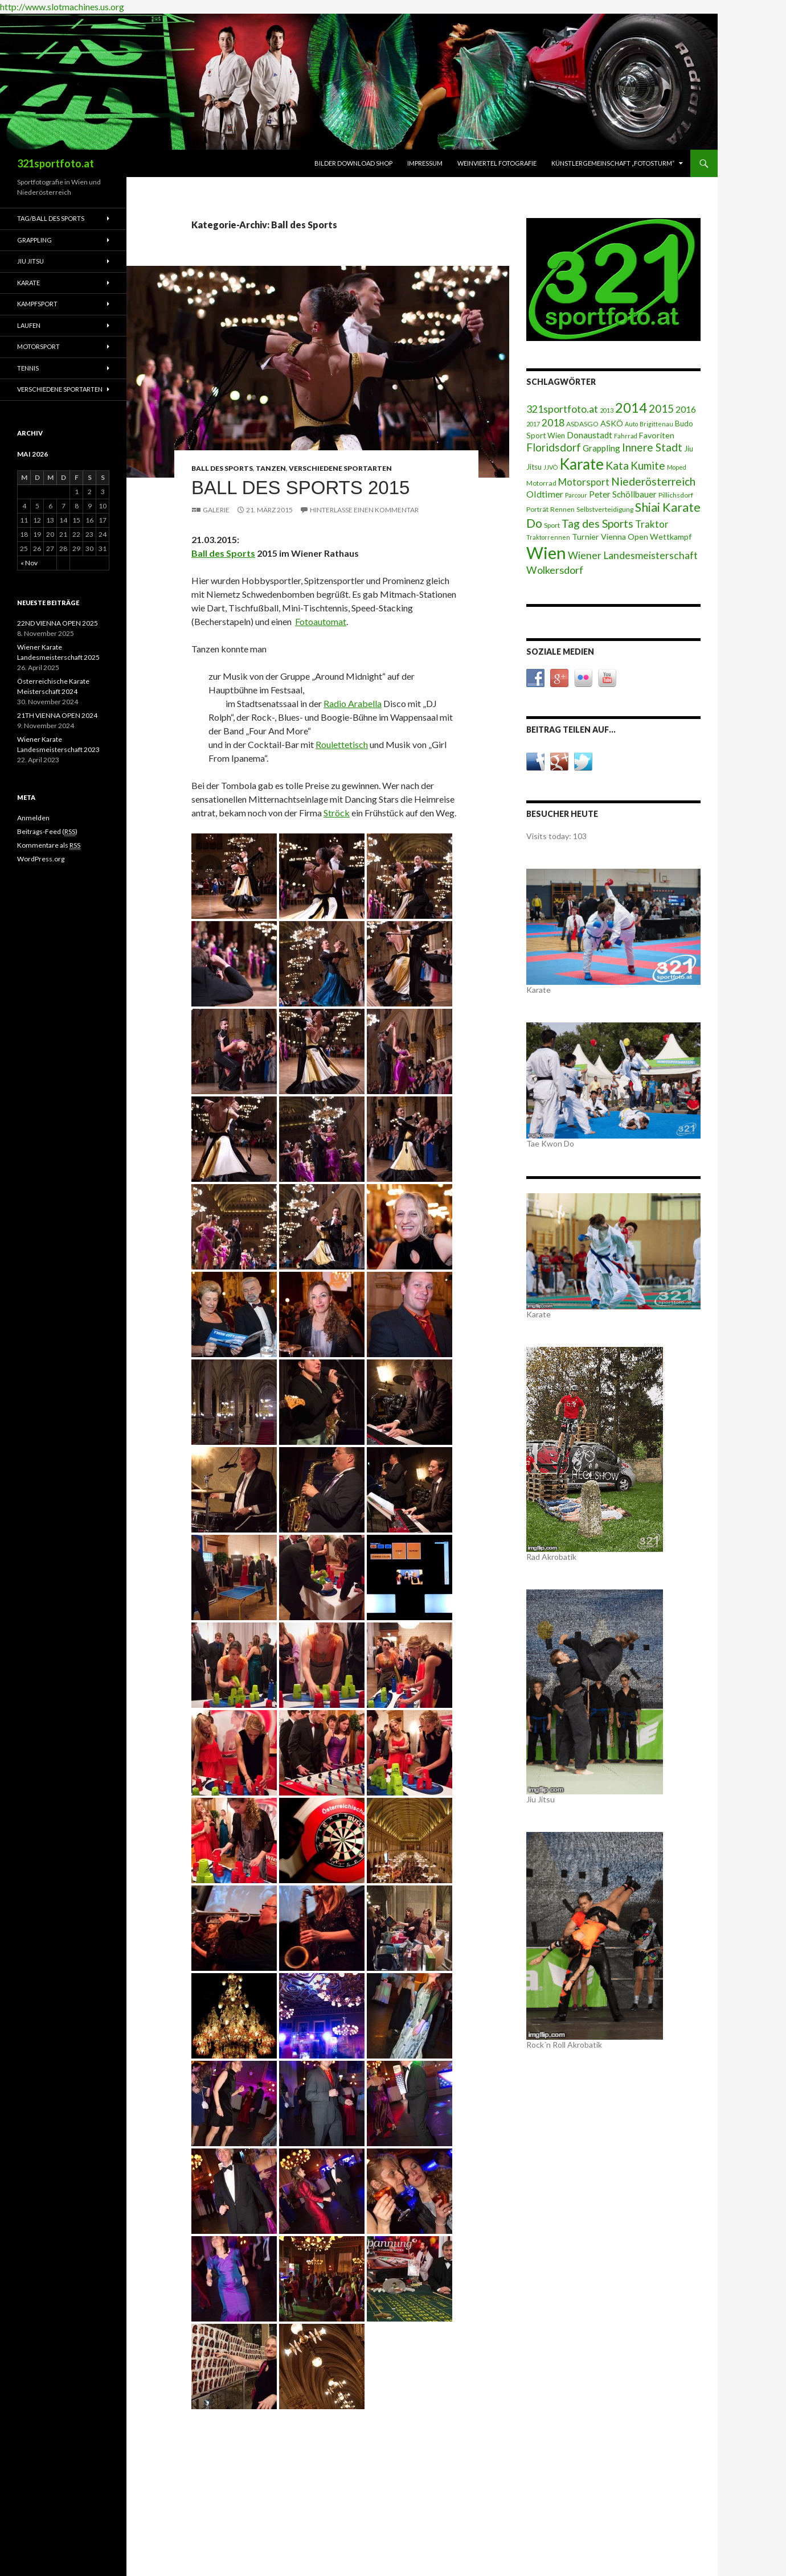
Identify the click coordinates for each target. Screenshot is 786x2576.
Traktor (652, 524)
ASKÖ (611, 423)
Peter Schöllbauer (623, 494)
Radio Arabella (353, 703)
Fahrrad (625, 435)
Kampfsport (37, 303)
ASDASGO (582, 424)
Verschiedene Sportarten (340, 468)
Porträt (537, 509)
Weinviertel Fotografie (497, 163)
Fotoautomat (320, 621)
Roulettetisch (342, 744)
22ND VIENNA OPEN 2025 (57, 623)
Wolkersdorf (554, 570)
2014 (631, 408)
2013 (606, 410)
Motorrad (541, 483)
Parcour (576, 495)
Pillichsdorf (675, 495)
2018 (553, 423)
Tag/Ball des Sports (50, 218)
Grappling (601, 448)
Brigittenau (656, 424)
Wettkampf (670, 536)
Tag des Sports (597, 523)
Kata (617, 465)
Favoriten (656, 435)
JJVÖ (550, 467)
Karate (581, 464)
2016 (686, 409)
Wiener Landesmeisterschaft (633, 555)
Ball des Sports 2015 (300, 487)
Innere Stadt (652, 447)
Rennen (562, 509)
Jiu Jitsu (30, 261)
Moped (676, 467)
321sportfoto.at (55, 163)
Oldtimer (544, 493)
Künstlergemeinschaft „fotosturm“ (613, 163)
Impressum (425, 163)
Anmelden (33, 818)
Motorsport (583, 482)
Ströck (337, 812)
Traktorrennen (548, 537)
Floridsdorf (553, 447)
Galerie (216, 510)
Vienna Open (624, 536)
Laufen (28, 325)
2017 (533, 424)
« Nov (29, 562)
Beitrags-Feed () (47, 831)
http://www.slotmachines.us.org (62, 6)
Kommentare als (48, 845)
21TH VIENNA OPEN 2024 (57, 715)
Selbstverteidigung (604, 509)
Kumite (648, 465)
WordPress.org (40, 858)
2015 (661, 408)
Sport (552, 525)
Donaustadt (589, 435)
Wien (546, 552)
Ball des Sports (222, 468)
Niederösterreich (653, 481)
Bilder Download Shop (353, 163)
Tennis (28, 368)
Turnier (585, 536)
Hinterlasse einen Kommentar (364, 510)
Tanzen (271, 468)
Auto (631, 424)
